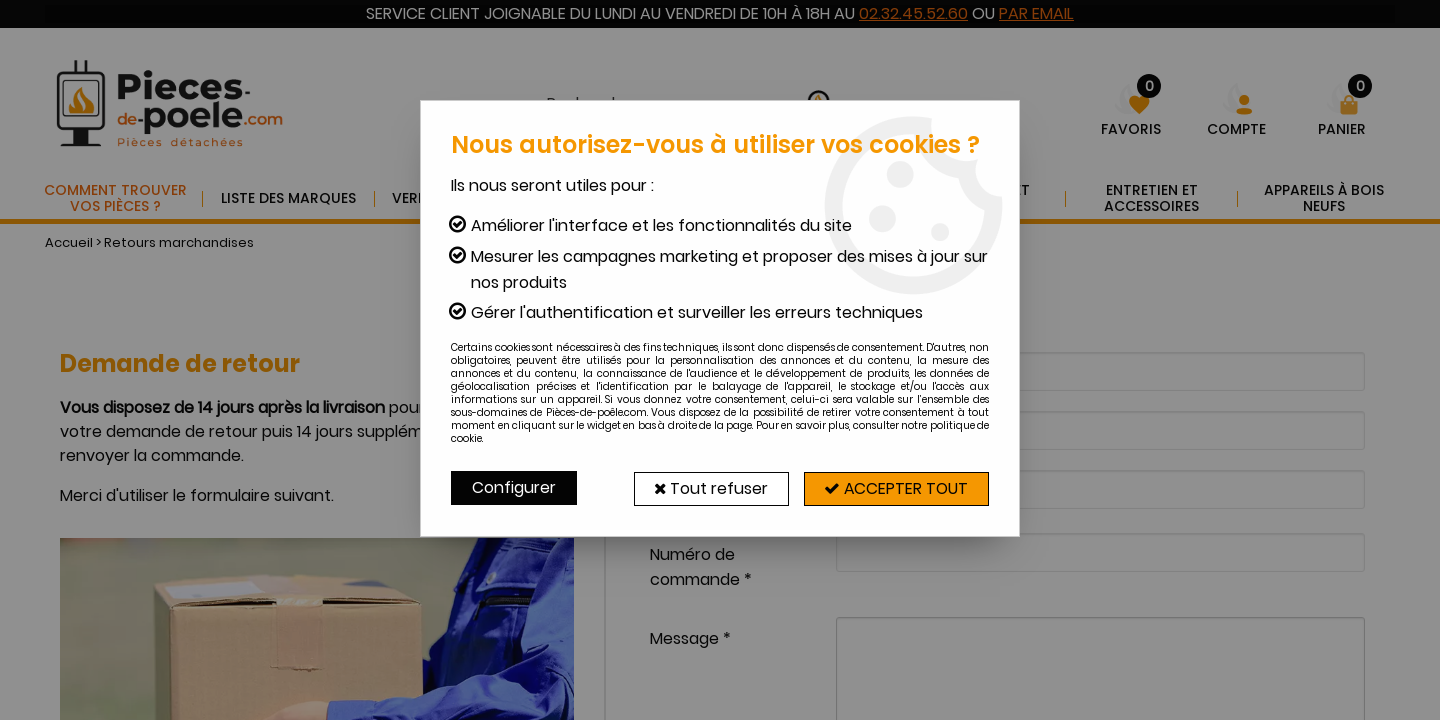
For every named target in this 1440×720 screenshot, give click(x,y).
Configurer (514, 487)
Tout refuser (707, 487)
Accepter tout (895, 487)
